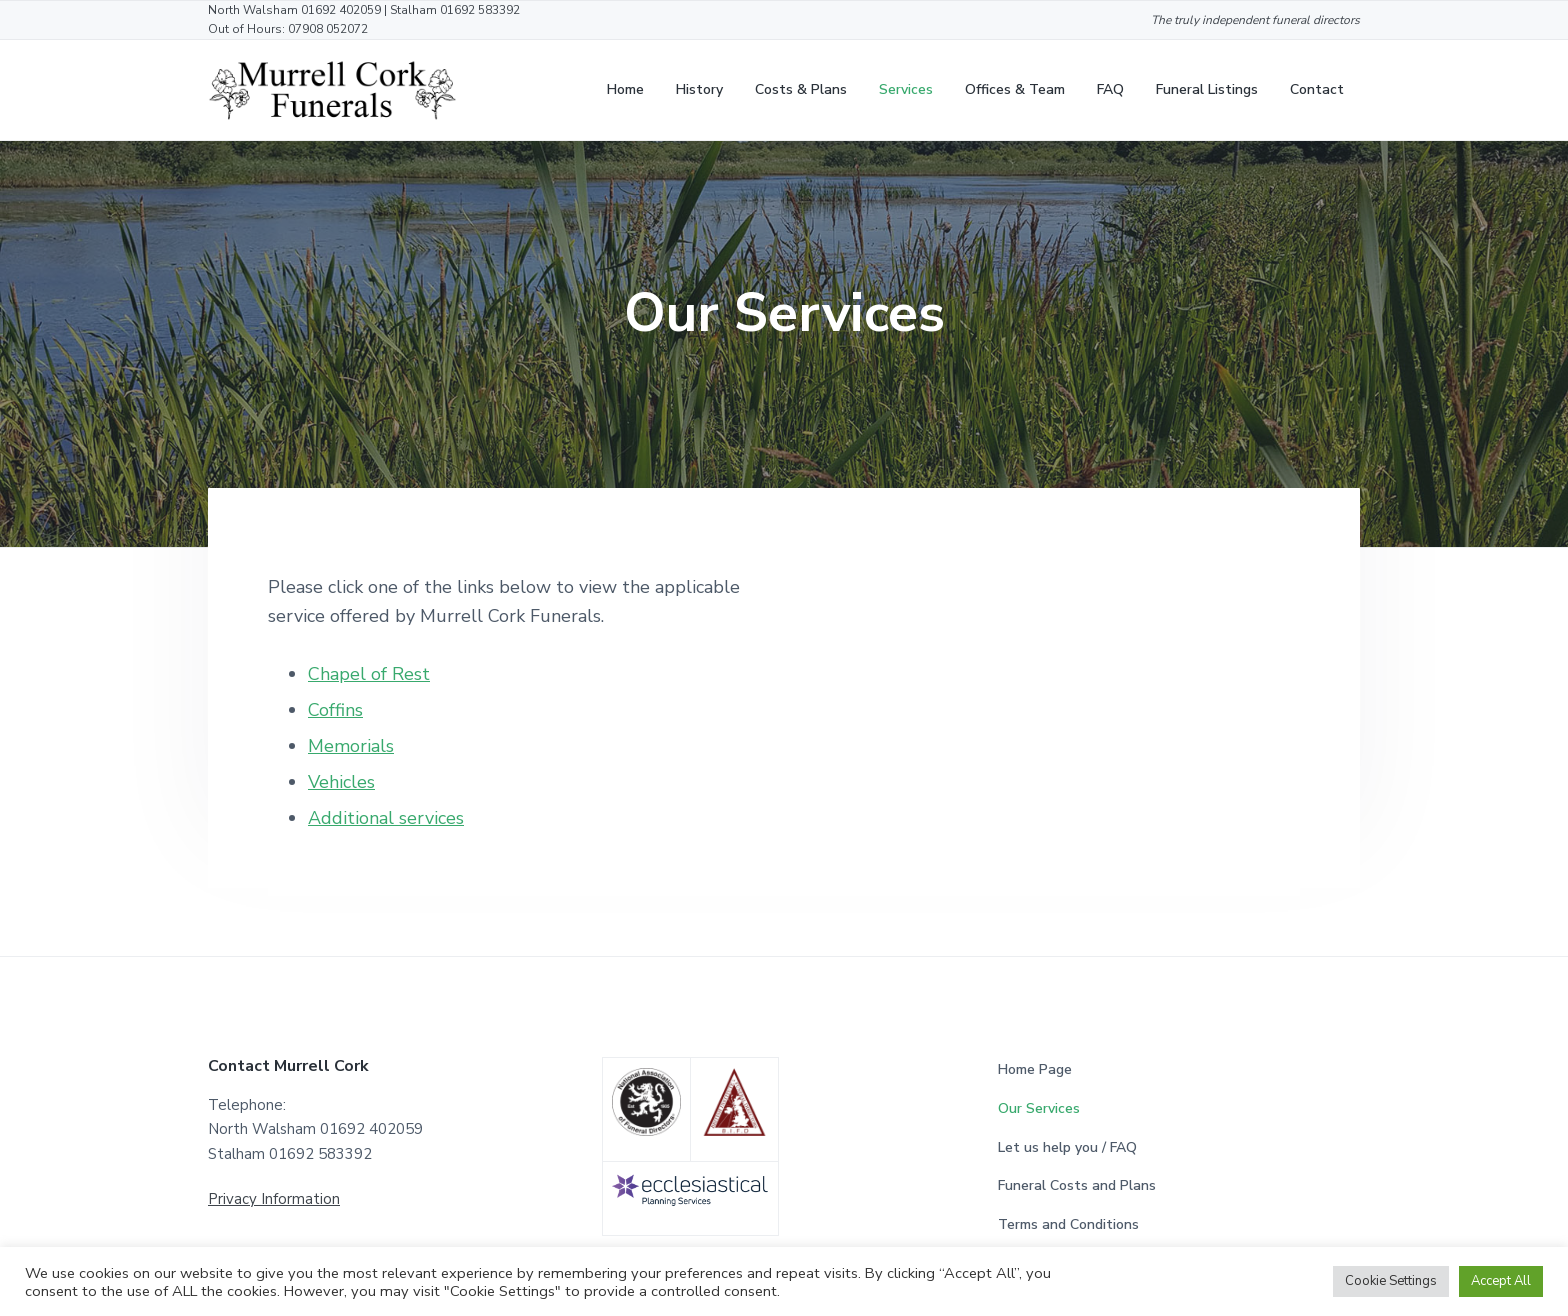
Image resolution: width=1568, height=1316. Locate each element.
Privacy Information (274, 1199)
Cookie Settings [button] (1391, 1281)
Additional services (386, 818)
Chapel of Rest (369, 674)
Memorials (351, 746)
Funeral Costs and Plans (1077, 1185)
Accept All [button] (1501, 1281)
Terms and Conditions (1068, 1224)
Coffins (335, 710)
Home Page (1035, 1069)
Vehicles (341, 782)
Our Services (1039, 1108)
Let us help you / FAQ (1067, 1147)
